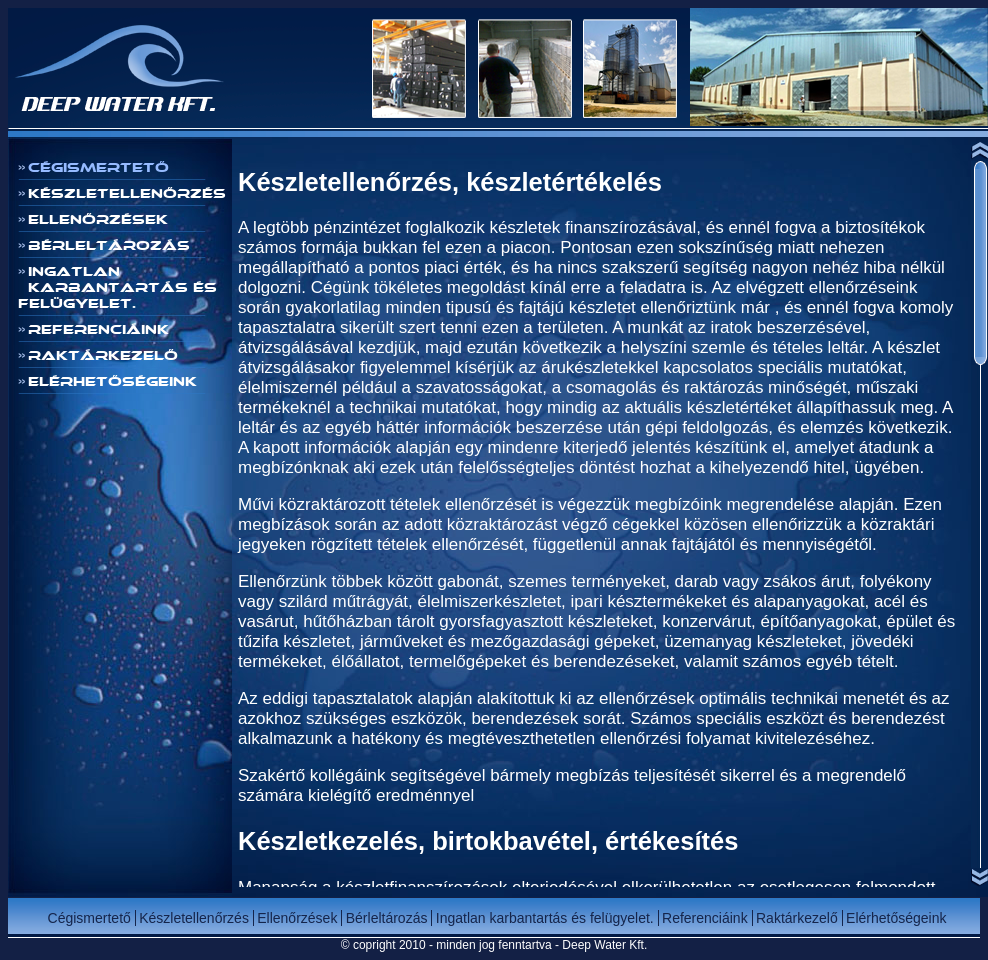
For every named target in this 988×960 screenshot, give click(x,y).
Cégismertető (98, 167)
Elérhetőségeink (112, 381)
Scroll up (979, 149)
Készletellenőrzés (127, 193)
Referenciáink (98, 329)
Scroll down (979, 877)
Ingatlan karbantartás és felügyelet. (117, 287)
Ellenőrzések (98, 219)
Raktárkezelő (103, 355)
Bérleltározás (109, 245)
